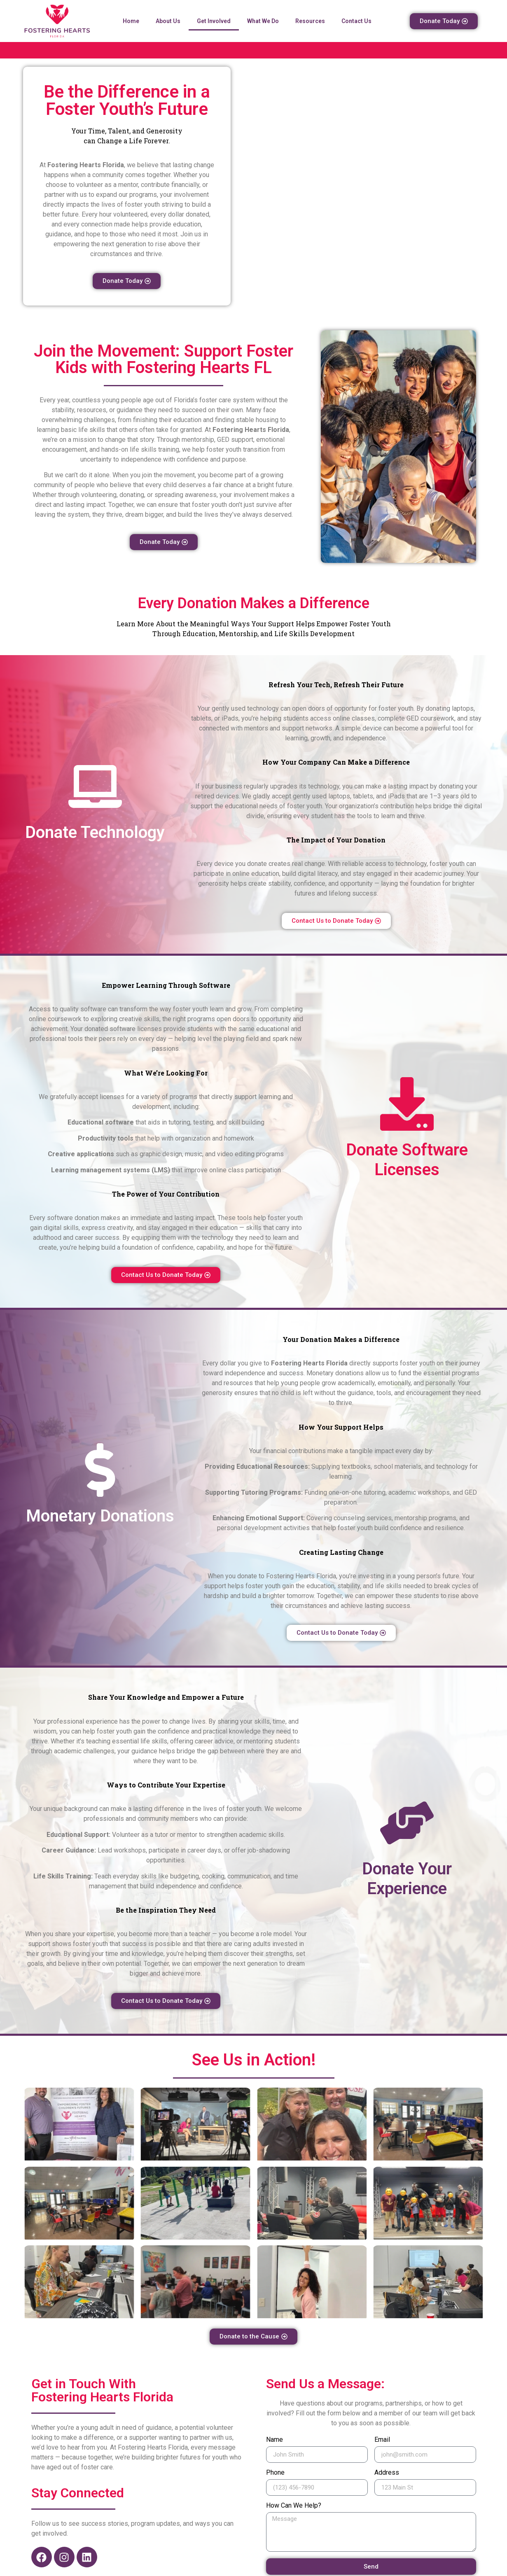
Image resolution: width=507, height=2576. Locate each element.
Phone (275, 2472)
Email (382, 2439)
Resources (310, 21)
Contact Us (356, 21)
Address (386, 2472)
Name (274, 2439)
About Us (168, 21)
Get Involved (214, 21)
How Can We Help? (293, 2505)
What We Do (263, 21)
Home (131, 21)
